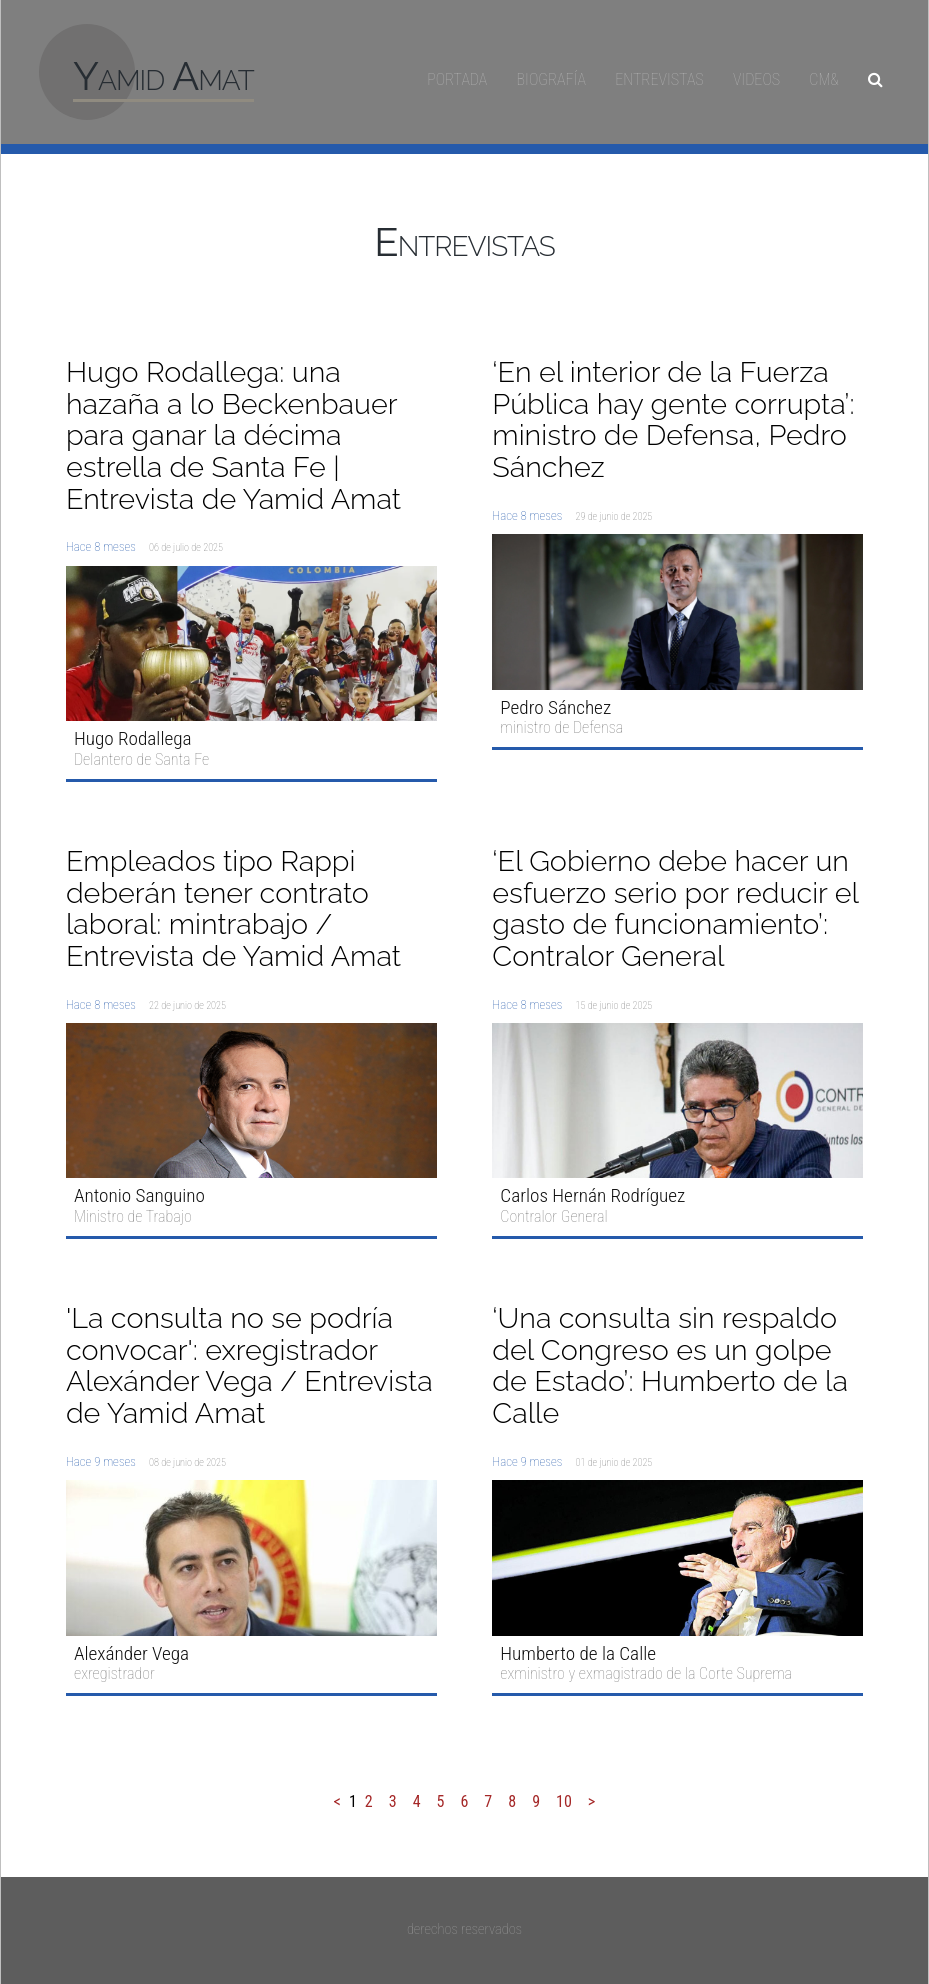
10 (564, 1801)
